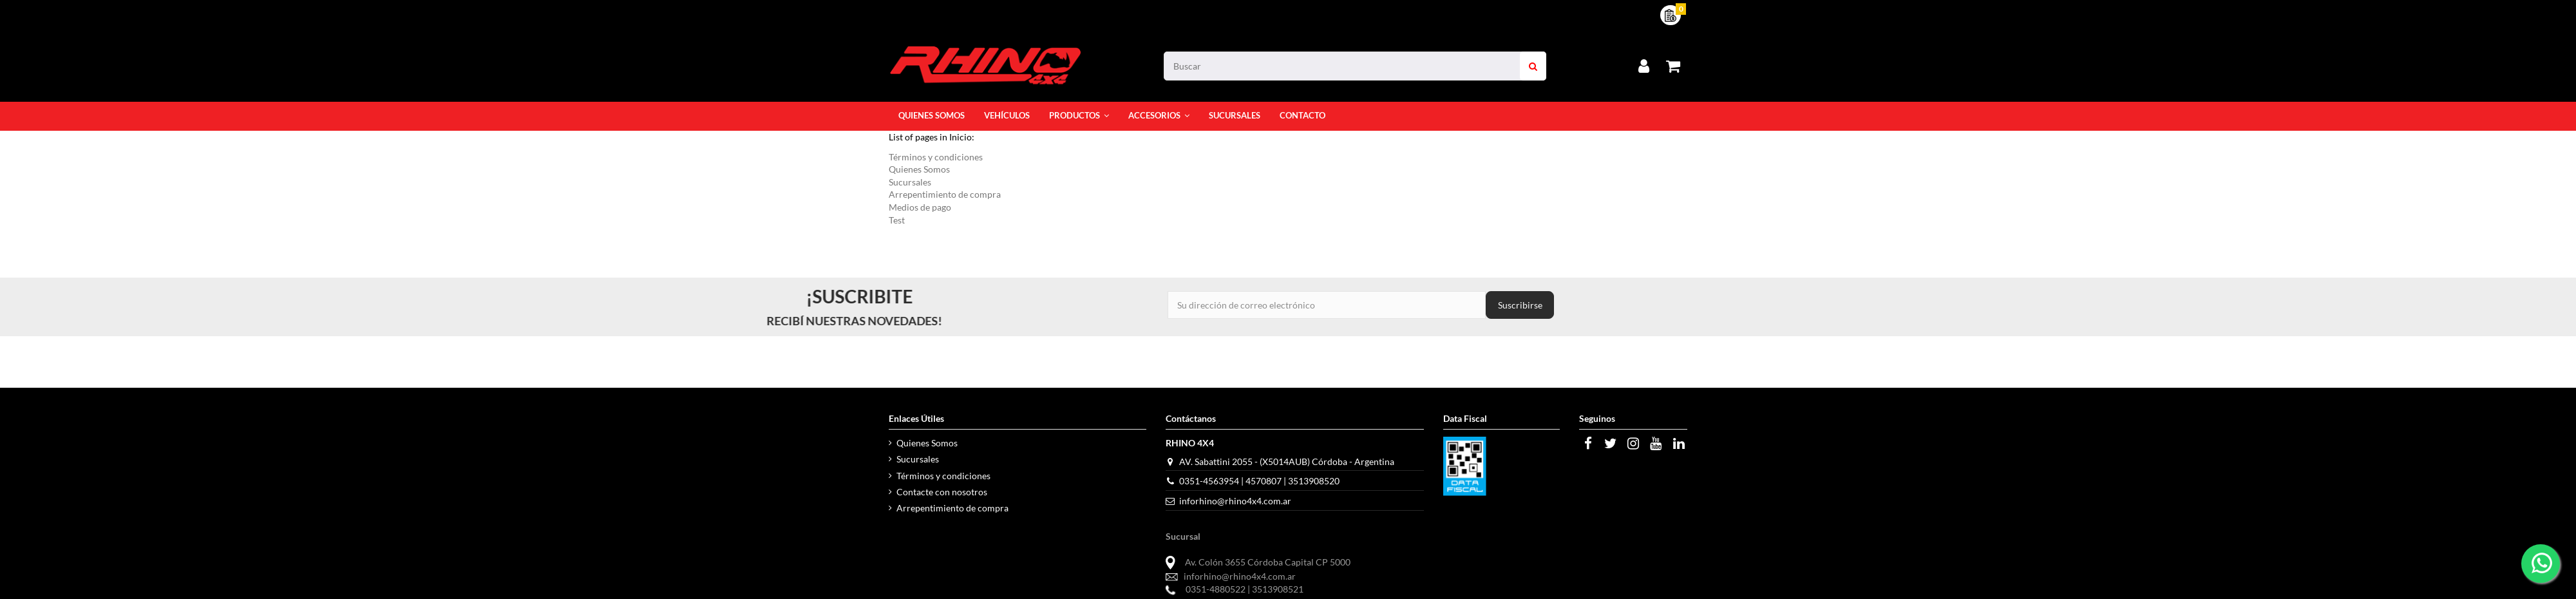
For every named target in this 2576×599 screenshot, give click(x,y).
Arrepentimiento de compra (945, 194)
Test (897, 219)
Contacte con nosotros (941, 491)
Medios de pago (920, 207)
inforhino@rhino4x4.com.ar (1235, 500)
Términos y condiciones (936, 156)
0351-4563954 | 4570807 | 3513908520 (1259, 480)
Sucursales (910, 181)
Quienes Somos (919, 169)
